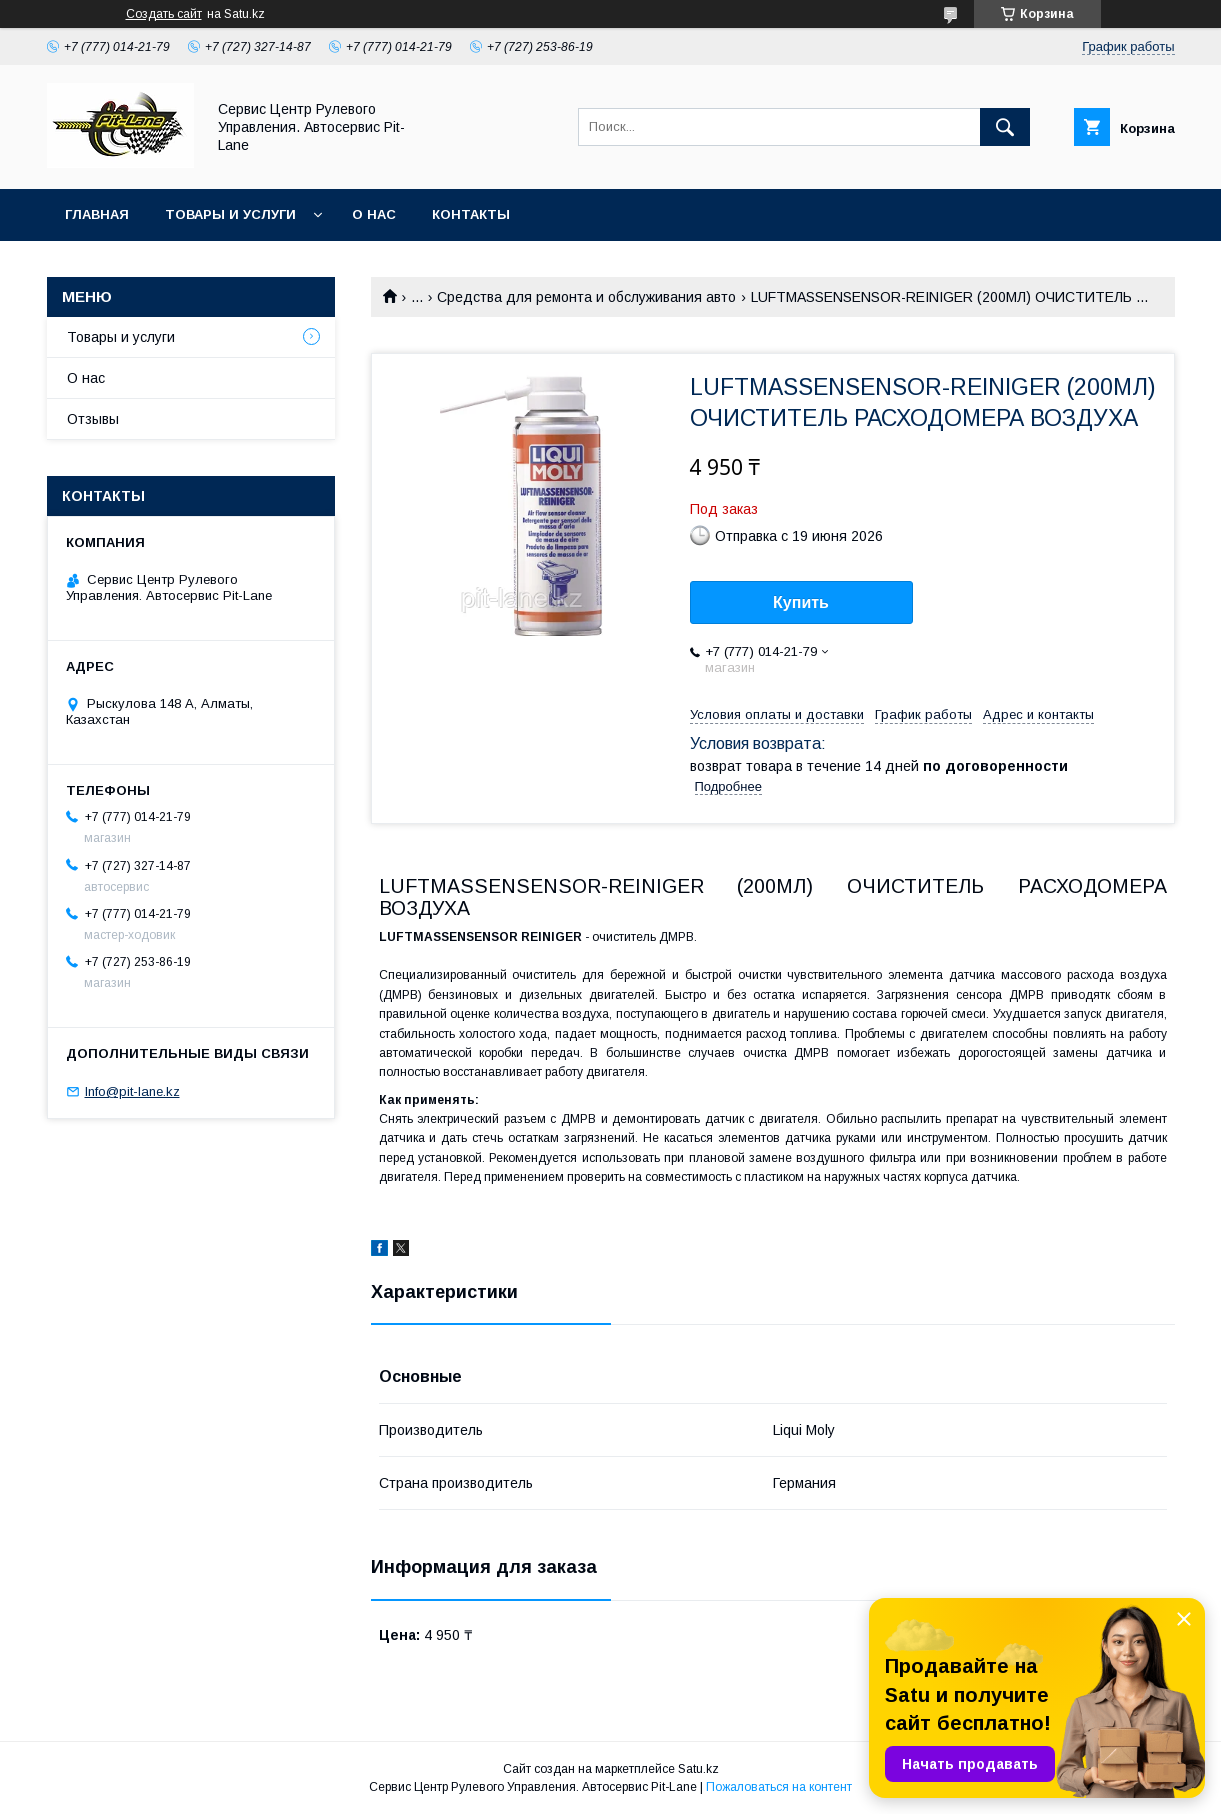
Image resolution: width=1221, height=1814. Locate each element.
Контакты (471, 214)
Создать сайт (164, 14)
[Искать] (1005, 127)
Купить (801, 602)
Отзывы (93, 419)
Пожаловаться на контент (779, 1787)
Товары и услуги (230, 214)
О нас (374, 214)
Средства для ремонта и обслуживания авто (586, 297)
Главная (97, 214)
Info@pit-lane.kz (132, 1091)
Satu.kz (698, 1769)
